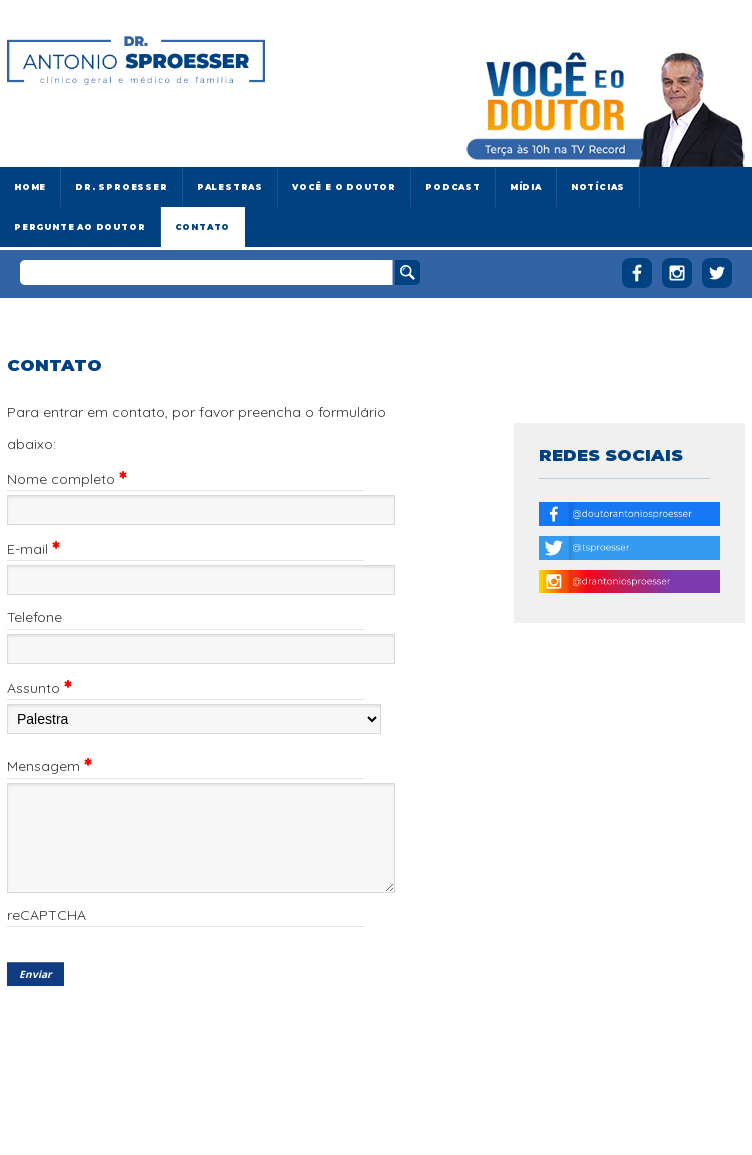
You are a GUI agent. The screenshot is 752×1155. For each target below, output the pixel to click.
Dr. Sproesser (121, 187)
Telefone (34, 618)
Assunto (39, 688)
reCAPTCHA (46, 916)
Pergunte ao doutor (80, 227)
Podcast (453, 187)
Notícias (598, 187)
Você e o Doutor (344, 187)
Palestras (230, 187)
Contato (203, 227)
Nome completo (67, 479)
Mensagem (49, 766)
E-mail (33, 549)
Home (30, 187)
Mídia (526, 187)
